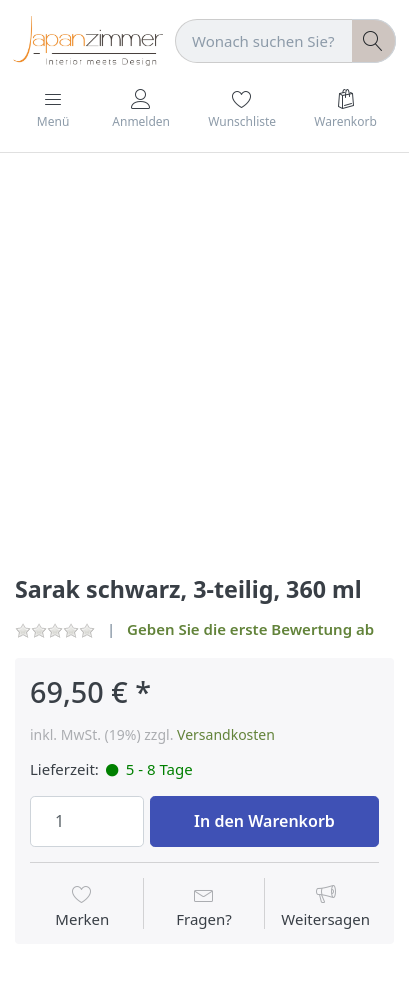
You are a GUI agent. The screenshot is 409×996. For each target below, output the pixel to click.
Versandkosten (226, 734)
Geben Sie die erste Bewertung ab (250, 629)
